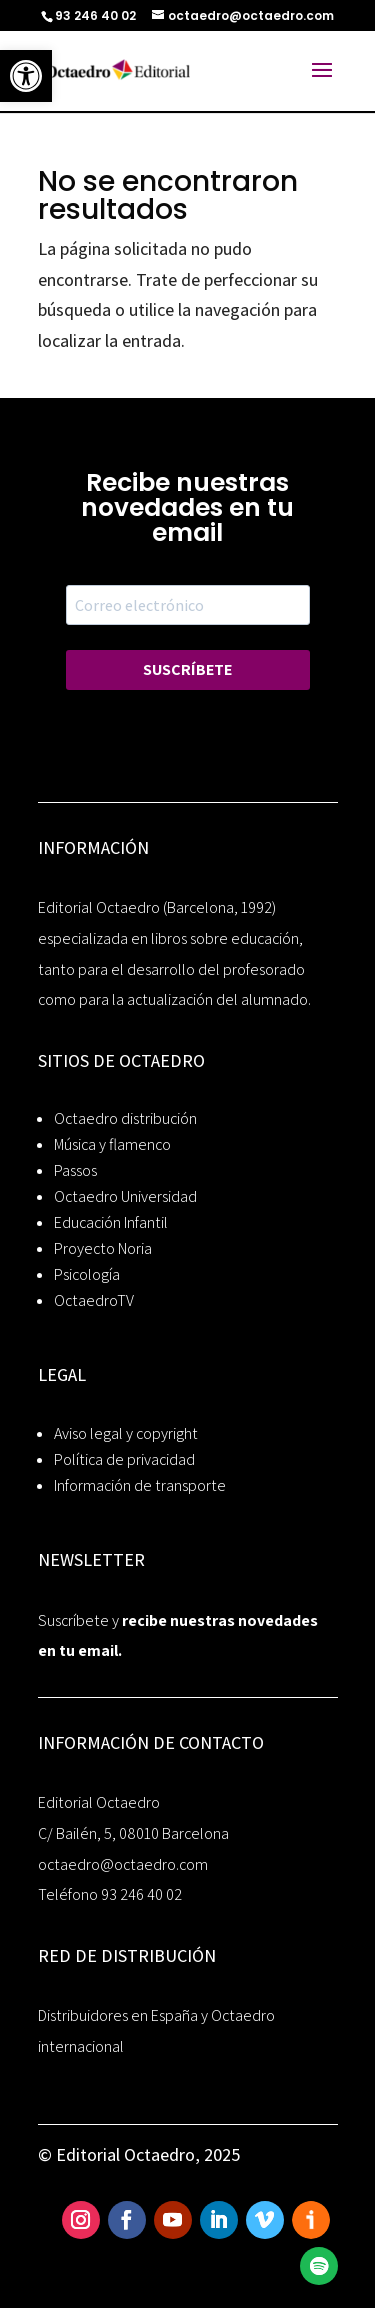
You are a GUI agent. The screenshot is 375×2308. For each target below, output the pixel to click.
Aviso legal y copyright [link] (126, 1433)
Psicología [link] (87, 1274)
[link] (26, 76)
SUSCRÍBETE (187, 669)
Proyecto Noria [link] (103, 1248)
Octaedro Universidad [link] (125, 1196)
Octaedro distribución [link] (125, 1118)
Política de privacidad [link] (124, 1459)
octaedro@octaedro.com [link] (123, 1864)
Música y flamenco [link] (112, 1144)
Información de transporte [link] (140, 1485)
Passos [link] (75, 1170)
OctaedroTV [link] (94, 1300)
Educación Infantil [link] (111, 1222)
